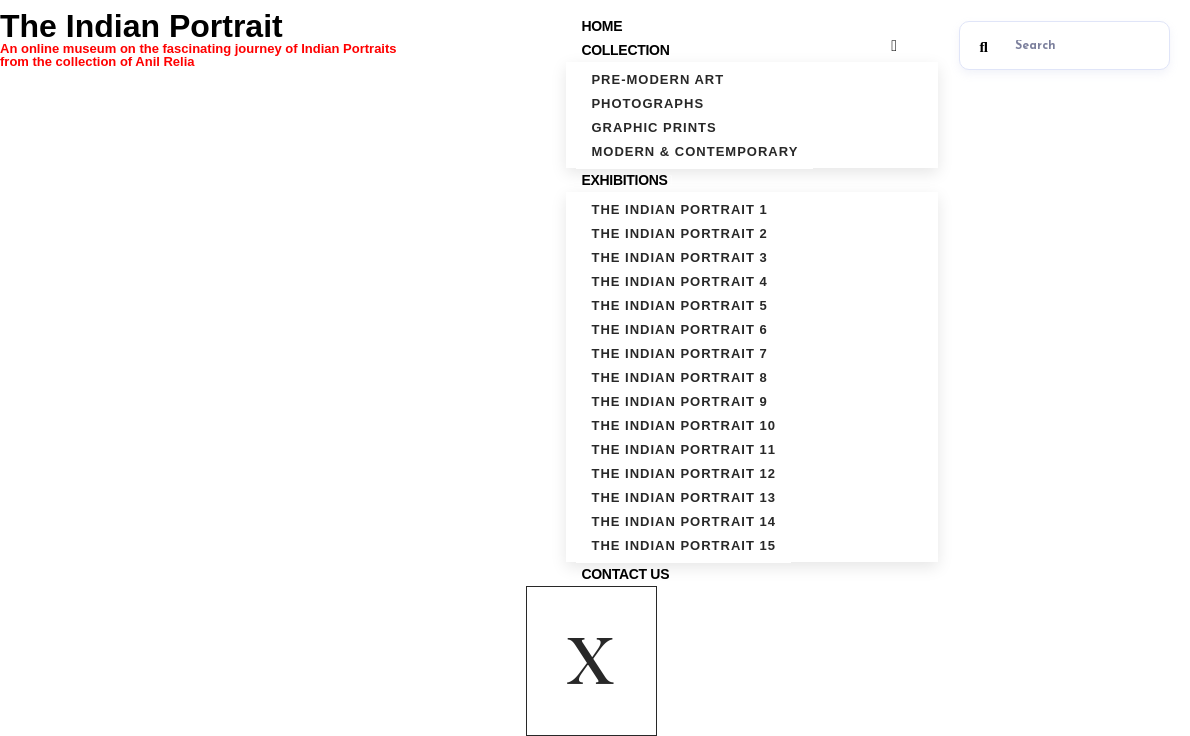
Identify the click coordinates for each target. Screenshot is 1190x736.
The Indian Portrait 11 (683, 449)
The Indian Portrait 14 (683, 521)
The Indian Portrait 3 (679, 257)
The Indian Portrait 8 (679, 377)
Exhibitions (626, 180)
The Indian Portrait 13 (683, 497)
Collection (627, 50)
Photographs (647, 103)
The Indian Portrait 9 (679, 401)
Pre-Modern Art (657, 79)
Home (601, 26)
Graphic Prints (653, 127)
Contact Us (625, 574)
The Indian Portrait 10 (683, 425)
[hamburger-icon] (894, 46)
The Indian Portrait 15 (683, 545)
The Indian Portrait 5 (679, 305)
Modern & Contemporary (694, 151)
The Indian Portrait (263, 38)
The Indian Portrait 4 (679, 281)
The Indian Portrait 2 (679, 233)
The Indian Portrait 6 (679, 329)
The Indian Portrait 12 (683, 473)
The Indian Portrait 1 (679, 209)
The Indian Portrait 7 (679, 353)
